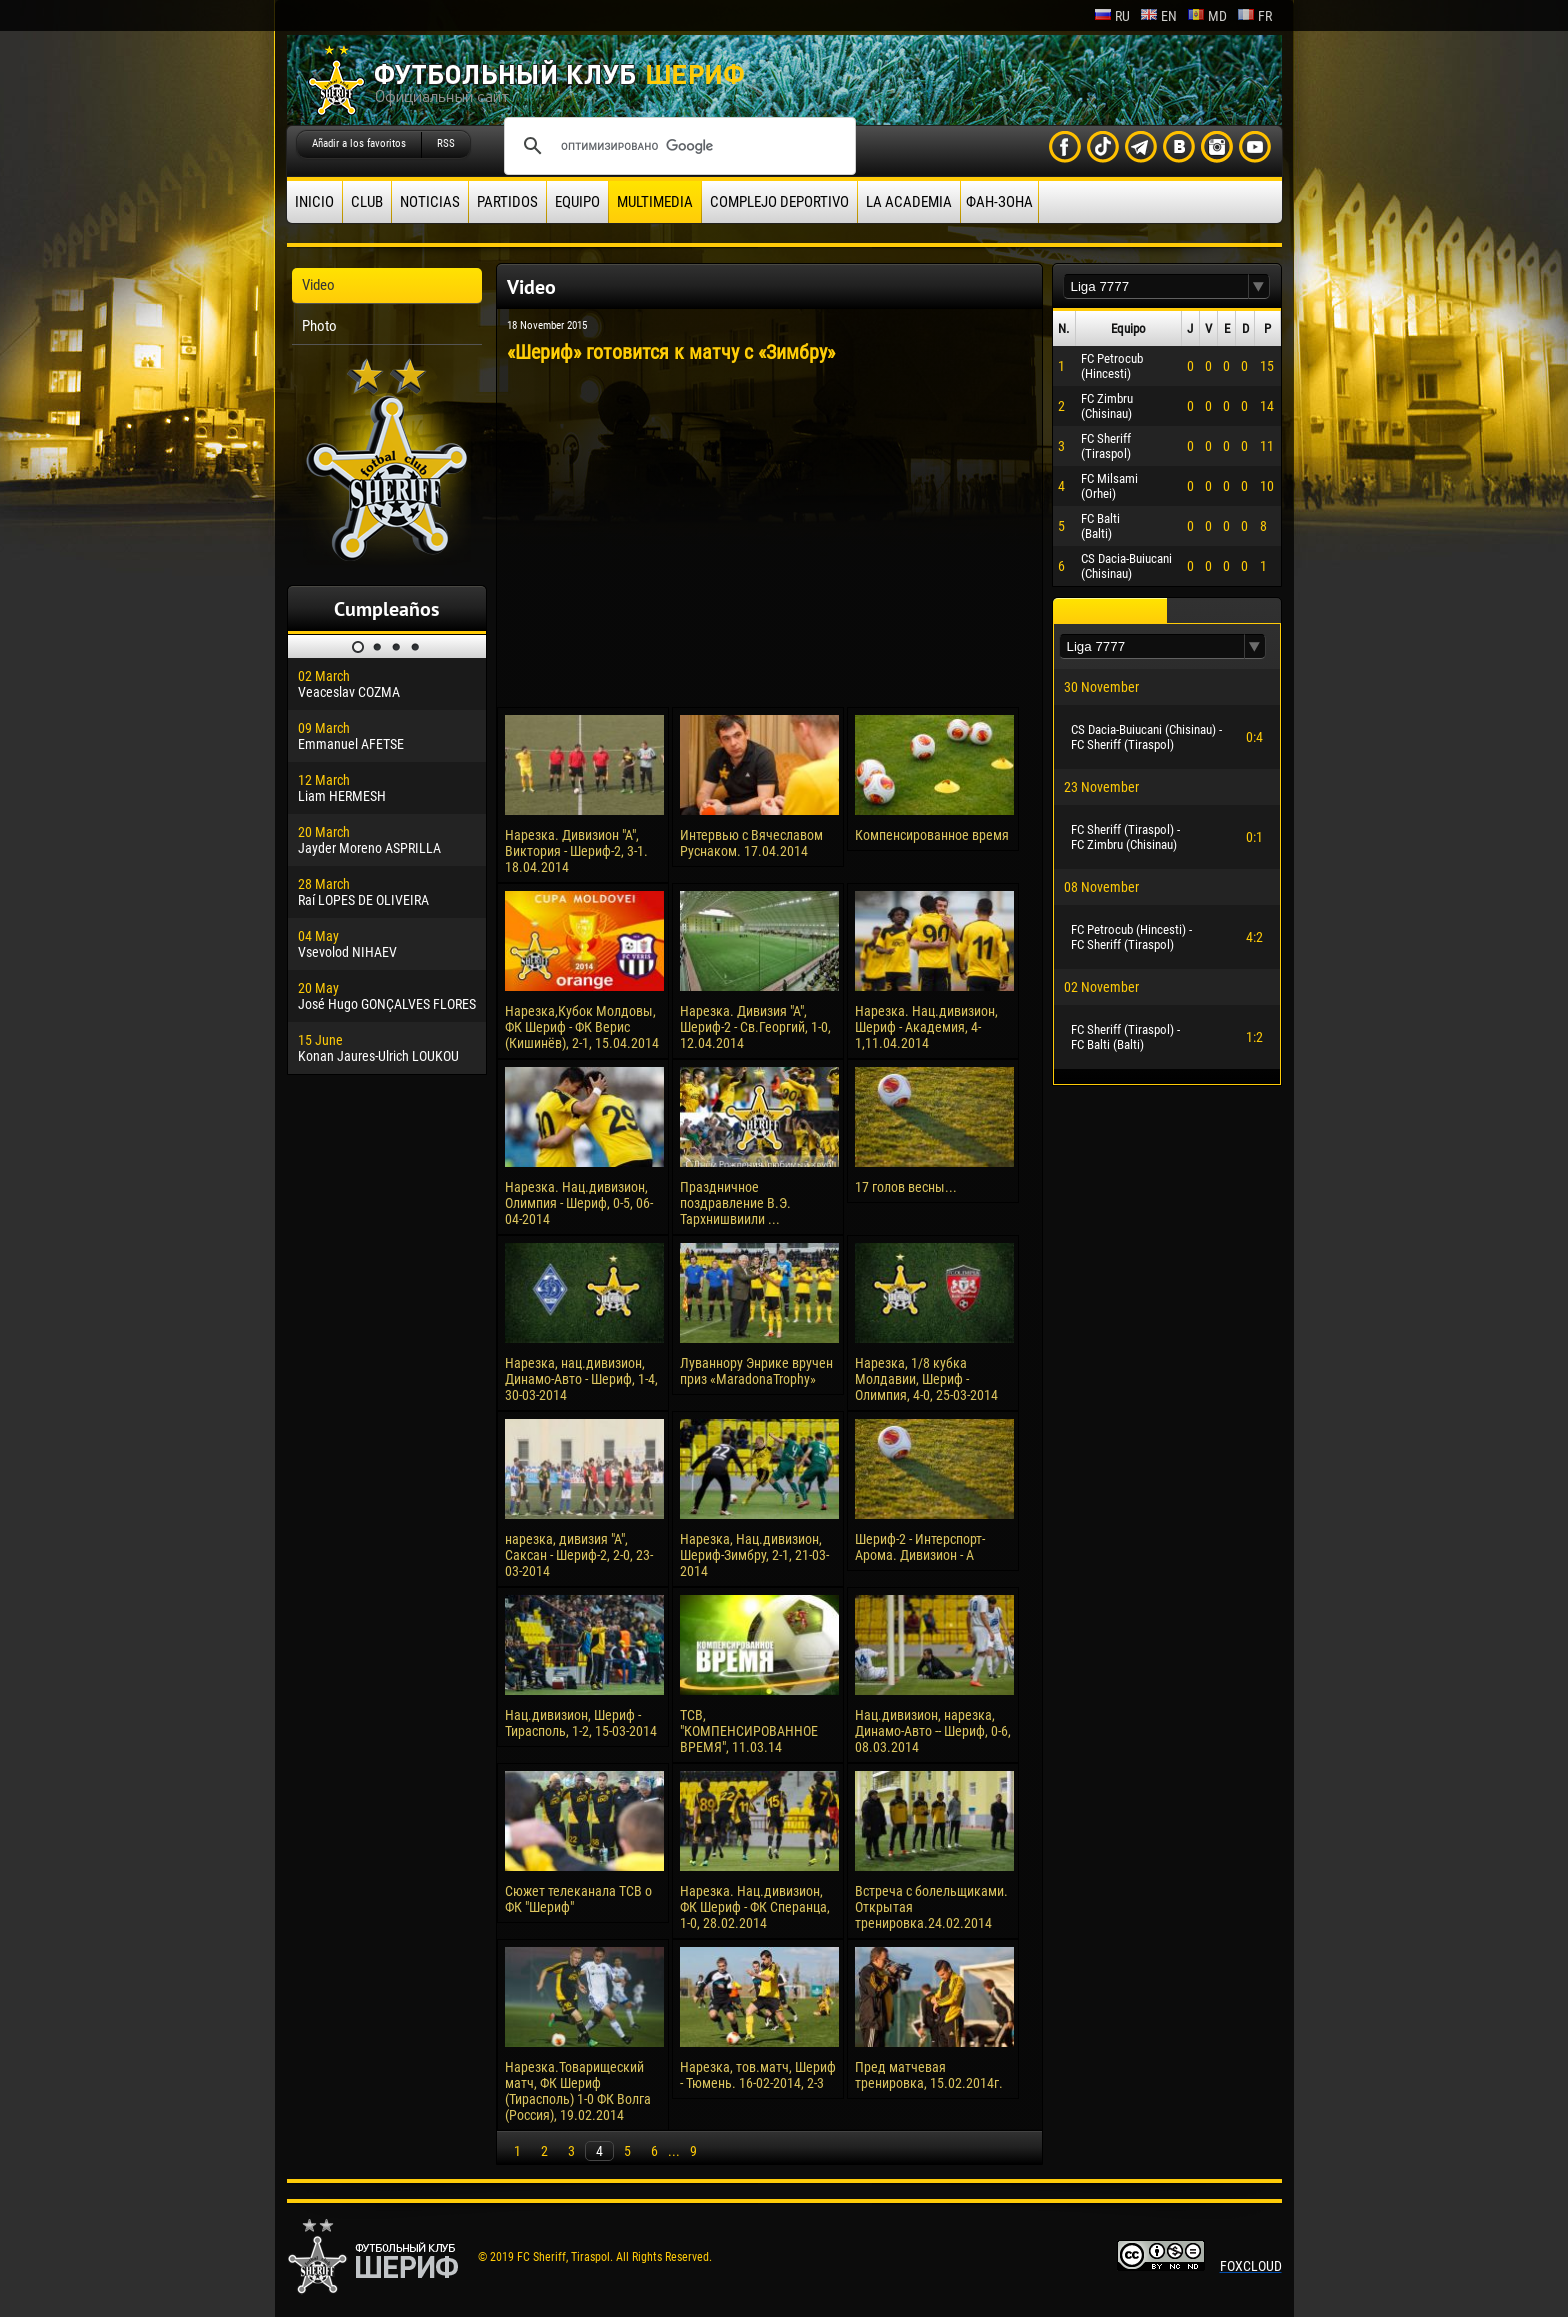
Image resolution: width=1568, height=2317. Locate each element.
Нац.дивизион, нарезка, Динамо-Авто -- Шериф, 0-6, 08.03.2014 (933, 1731)
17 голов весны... (906, 1187)
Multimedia (655, 202)
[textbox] (1156, 286)
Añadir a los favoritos (359, 143)
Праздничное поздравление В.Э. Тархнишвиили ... (735, 1203)
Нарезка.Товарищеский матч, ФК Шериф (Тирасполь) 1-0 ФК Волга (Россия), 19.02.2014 (578, 2091)
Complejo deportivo (779, 202)
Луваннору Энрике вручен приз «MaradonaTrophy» (756, 1371)
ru (1112, 16)
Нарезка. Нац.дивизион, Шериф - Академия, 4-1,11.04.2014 (926, 1027)
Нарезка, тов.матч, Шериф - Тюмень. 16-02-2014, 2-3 (758, 2075)
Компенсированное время (932, 835)
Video (318, 285)
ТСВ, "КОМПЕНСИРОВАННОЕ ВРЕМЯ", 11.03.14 (749, 1731)
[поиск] (677, 146)
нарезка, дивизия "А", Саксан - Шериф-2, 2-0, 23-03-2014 (579, 1555)
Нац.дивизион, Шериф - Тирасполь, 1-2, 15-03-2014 (581, 1723)
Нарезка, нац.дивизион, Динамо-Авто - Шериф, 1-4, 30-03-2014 (581, 1379)
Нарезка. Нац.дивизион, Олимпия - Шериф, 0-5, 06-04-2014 (579, 1203)
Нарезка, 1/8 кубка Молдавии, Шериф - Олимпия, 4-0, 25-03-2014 (926, 1379)
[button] (1259, 286)
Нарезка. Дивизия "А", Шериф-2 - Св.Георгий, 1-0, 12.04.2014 (755, 1027)
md (1207, 16)
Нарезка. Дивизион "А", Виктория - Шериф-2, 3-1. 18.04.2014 (576, 851)
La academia (909, 202)
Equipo (577, 202)
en (1158, 16)
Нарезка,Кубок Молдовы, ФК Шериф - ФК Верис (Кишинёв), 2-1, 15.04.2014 (582, 1027)
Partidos (507, 202)
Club (367, 202)
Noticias (430, 202)
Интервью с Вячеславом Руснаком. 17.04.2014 (751, 843)
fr (1254, 16)
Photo (319, 326)
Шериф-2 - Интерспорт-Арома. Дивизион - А (920, 1547)
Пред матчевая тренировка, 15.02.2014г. (929, 2075)
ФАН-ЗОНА (999, 202)
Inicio (314, 202)
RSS (446, 143)
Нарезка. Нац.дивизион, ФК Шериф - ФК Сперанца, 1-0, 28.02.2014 (755, 1907)
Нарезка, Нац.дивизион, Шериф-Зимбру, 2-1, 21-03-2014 (754, 1555)
